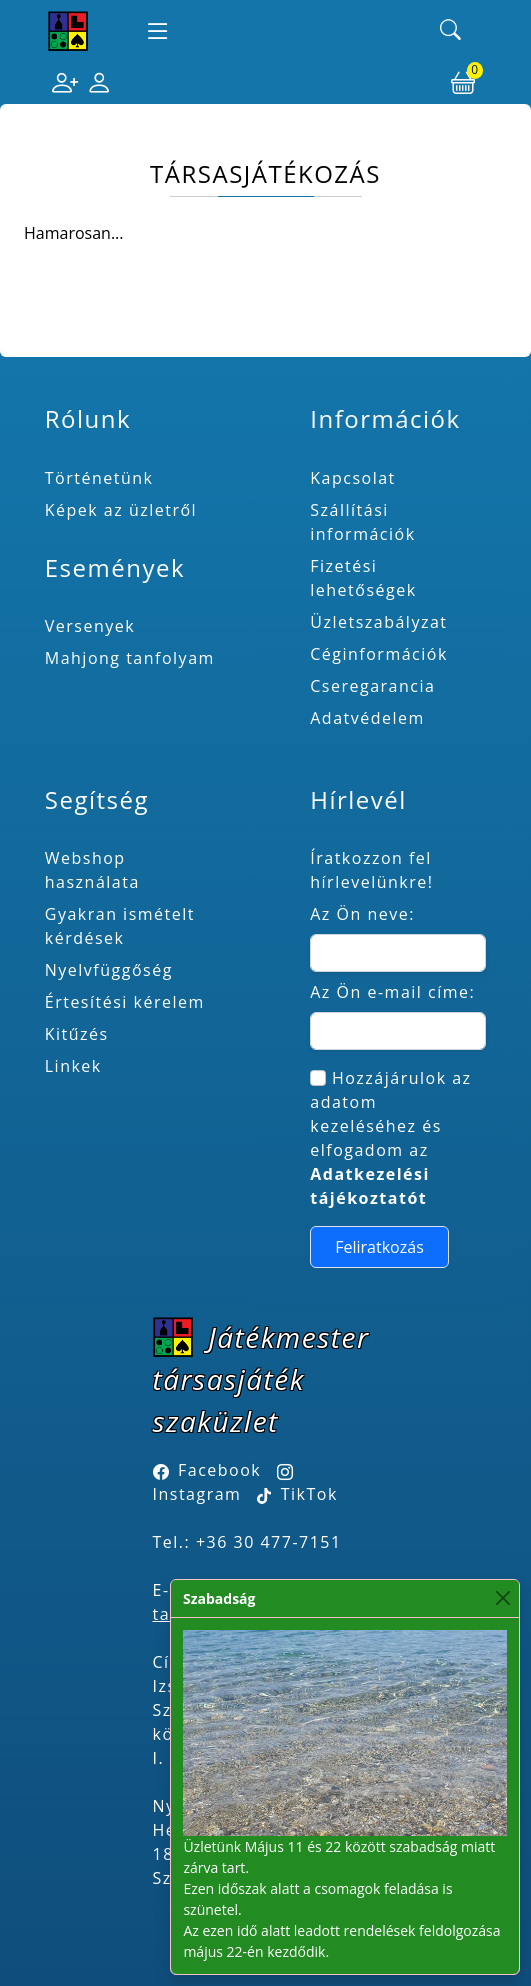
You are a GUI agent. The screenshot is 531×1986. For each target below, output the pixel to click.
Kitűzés (77, 1034)
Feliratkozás (379, 1247)
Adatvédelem (367, 718)
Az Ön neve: (362, 914)
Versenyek (90, 626)
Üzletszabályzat (378, 622)
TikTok (297, 1494)
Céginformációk (379, 654)
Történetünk (99, 478)
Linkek (73, 1066)
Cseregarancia (372, 686)
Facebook (219, 1470)
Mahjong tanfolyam (130, 658)
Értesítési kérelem (125, 1002)
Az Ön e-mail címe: (392, 992)
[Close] (502, 1598)
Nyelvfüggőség (109, 970)
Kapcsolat (353, 478)
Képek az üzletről (121, 510)
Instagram (197, 1494)
